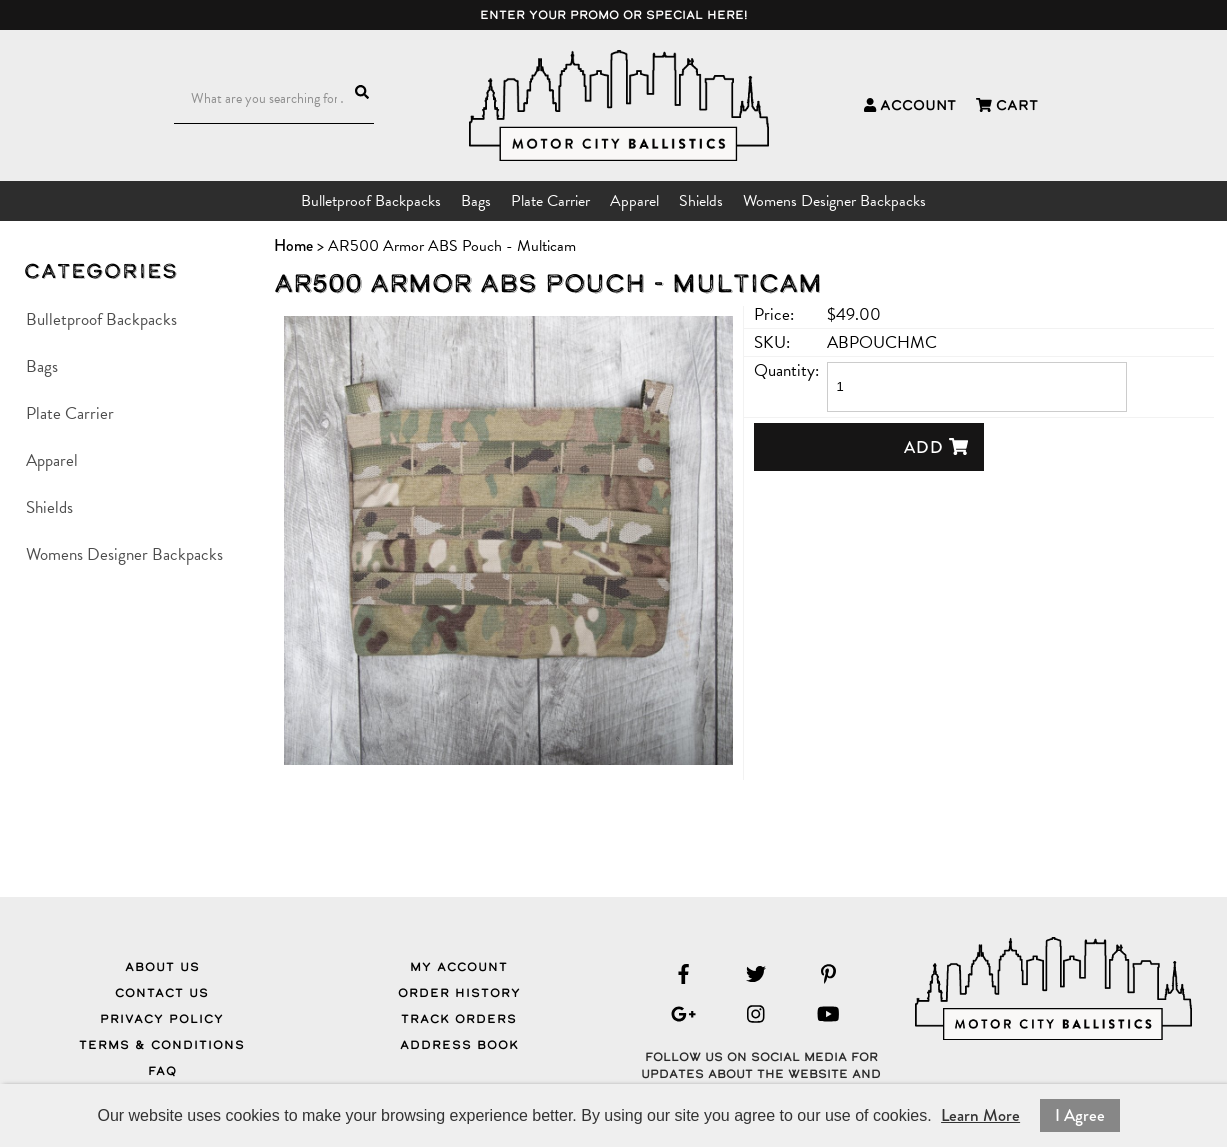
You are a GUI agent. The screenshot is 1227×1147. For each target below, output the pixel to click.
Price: (774, 314)
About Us (162, 967)
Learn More (980, 1115)
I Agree (1080, 1115)
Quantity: (786, 370)
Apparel (634, 201)
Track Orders (459, 1019)
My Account (459, 967)
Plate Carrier (550, 201)
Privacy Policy (162, 1019)
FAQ (162, 1071)
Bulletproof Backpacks (371, 201)
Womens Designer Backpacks (834, 201)
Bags (476, 201)
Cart (1007, 105)
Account (910, 105)
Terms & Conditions (162, 1045)
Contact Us (162, 993)
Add (936, 447)
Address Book (459, 1045)
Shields (701, 201)
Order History (459, 993)
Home (293, 245)
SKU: (772, 342)
